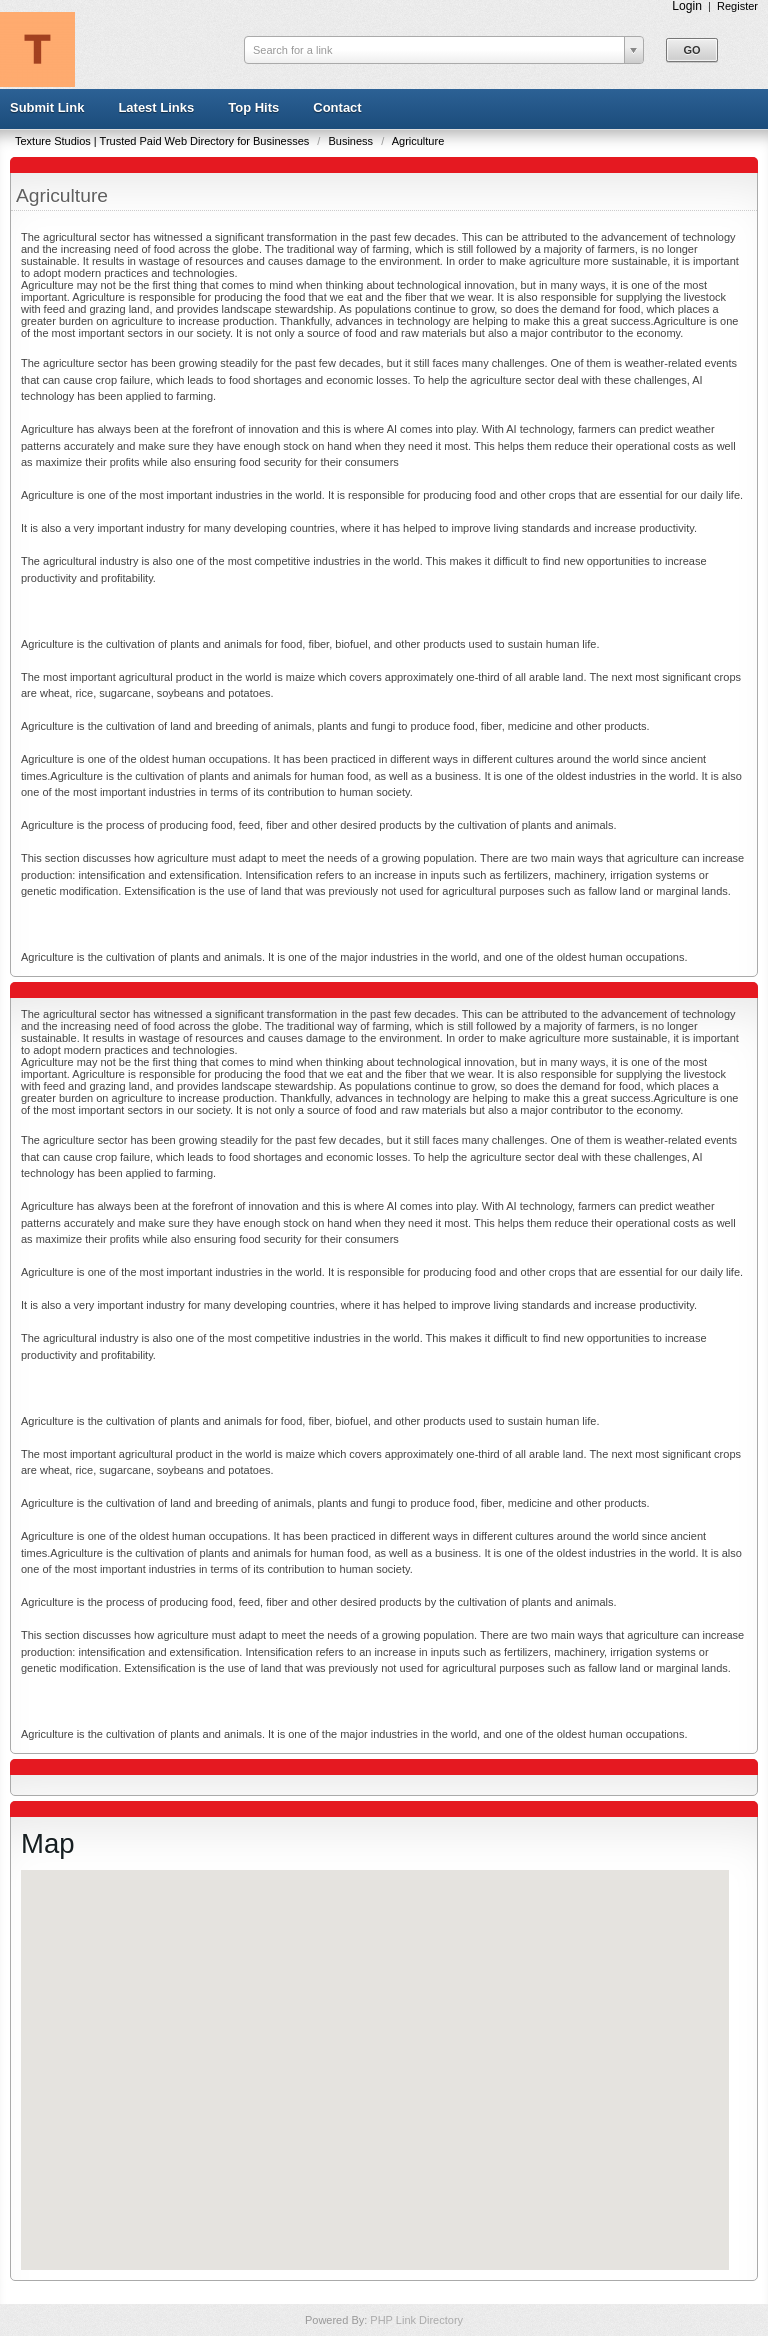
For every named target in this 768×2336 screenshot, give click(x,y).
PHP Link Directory (416, 2320)
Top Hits (253, 107)
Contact (337, 107)
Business (352, 141)
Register (737, 6)
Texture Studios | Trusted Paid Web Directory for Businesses (163, 141)
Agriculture (418, 141)
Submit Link (47, 107)
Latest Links (156, 107)
